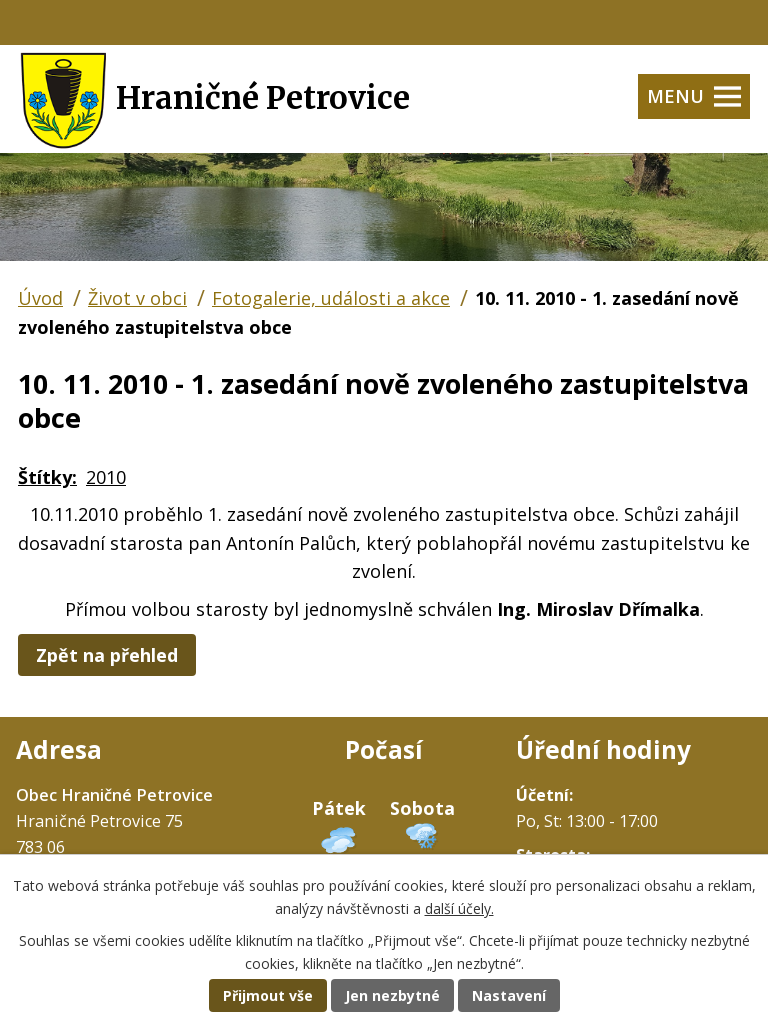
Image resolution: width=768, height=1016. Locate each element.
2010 (106, 477)
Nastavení (509, 995)
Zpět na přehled (107, 655)
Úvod (40, 298)
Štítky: (47, 477)
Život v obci (137, 298)
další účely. (459, 908)
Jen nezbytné (392, 995)
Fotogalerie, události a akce (331, 298)
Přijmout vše (268, 995)
